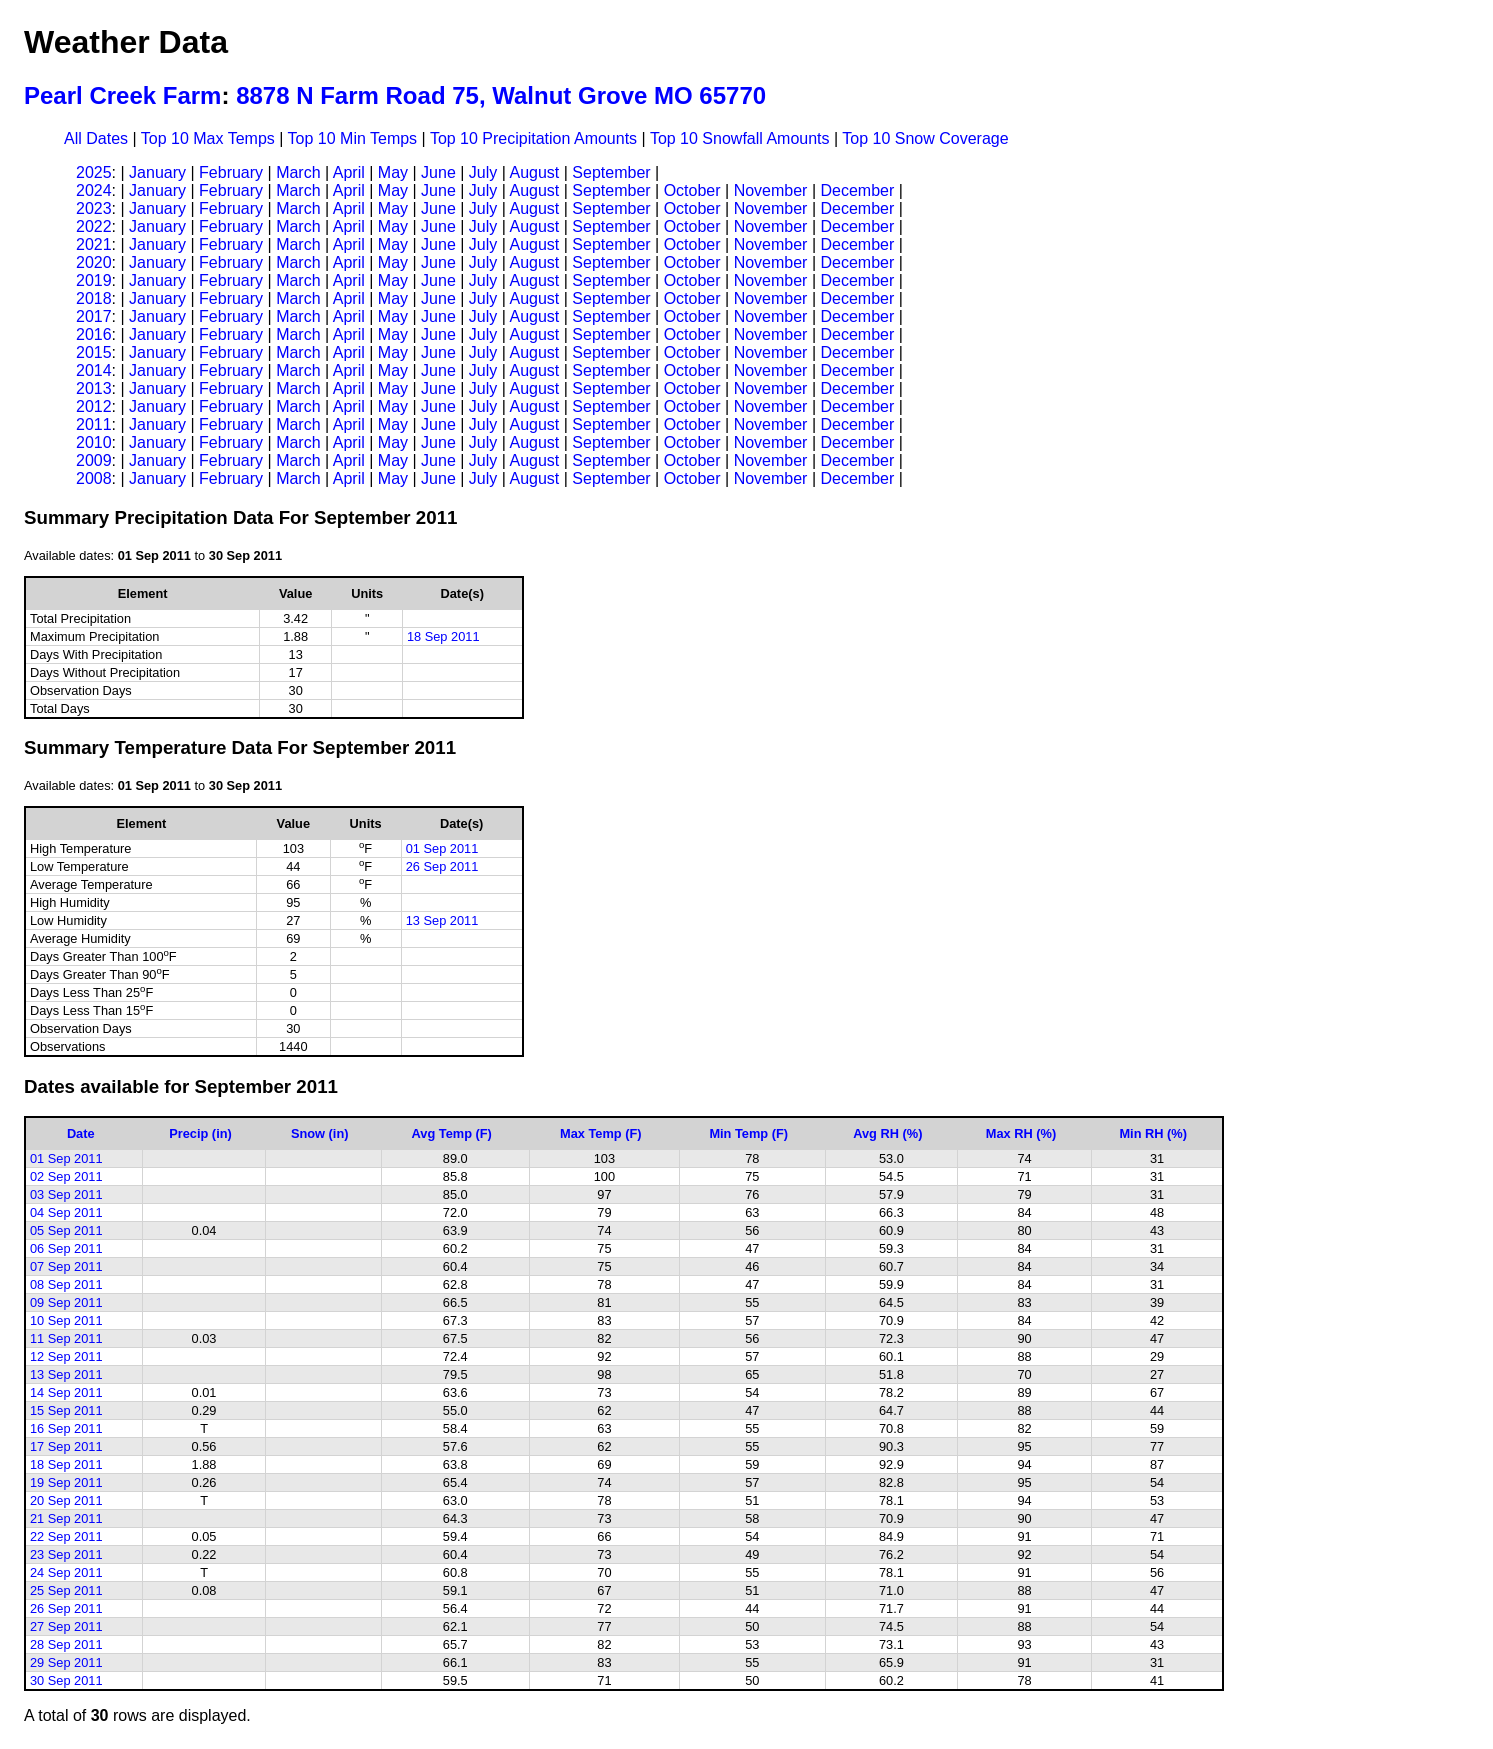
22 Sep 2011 (66, 1536)
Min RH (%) (1153, 1133)
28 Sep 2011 (66, 1644)
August (534, 172)
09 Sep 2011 (66, 1302)
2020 (94, 262)
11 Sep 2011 (66, 1338)
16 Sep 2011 (66, 1428)
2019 (94, 280)
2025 (94, 172)
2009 (94, 460)
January (157, 172)
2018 (94, 298)
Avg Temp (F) (452, 1133)
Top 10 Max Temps (208, 138)
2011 (94, 424)
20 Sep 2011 (66, 1500)
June (438, 172)
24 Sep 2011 (66, 1572)
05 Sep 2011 (66, 1230)
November (771, 190)
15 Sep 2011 (66, 1410)
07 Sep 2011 (66, 1266)
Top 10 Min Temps (353, 138)
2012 (94, 406)
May (393, 172)
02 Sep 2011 (66, 1176)
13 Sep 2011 (442, 920)
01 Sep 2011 (442, 848)
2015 (94, 352)
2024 (94, 190)
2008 (94, 478)
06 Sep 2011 (66, 1248)
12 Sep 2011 (66, 1356)
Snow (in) (320, 1133)
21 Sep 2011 (66, 1518)
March (298, 172)
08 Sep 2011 (66, 1284)
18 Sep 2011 (443, 636)
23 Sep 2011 (66, 1554)
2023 (94, 208)
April (349, 172)
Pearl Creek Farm (122, 95)
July (483, 172)
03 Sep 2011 (66, 1194)
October (692, 190)
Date (81, 1133)
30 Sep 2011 (66, 1680)
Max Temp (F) (601, 1133)
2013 (94, 388)
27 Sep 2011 (66, 1626)
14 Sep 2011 (66, 1392)
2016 (94, 334)
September (611, 172)
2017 (94, 316)
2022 (94, 226)
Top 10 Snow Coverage (925, 138)
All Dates (96, 138)
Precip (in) (200, 1133)
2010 (94, 442)
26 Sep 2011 (442, 866)
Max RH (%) (1021, 1133)
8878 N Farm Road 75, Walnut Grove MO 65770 (501, 95)
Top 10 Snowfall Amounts (740, 138)
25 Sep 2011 (66, 1590)
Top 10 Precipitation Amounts (533, 138)
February (231, 172)
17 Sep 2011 (66, 1446)
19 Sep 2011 (66, 1482)
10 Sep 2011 (66, 1320)
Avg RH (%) (887, 1133)
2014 (94, 370)
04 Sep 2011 (66, 1212)
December (857, 190)
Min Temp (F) (748, 1133)
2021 (94, 244)
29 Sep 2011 (66, 1662)
